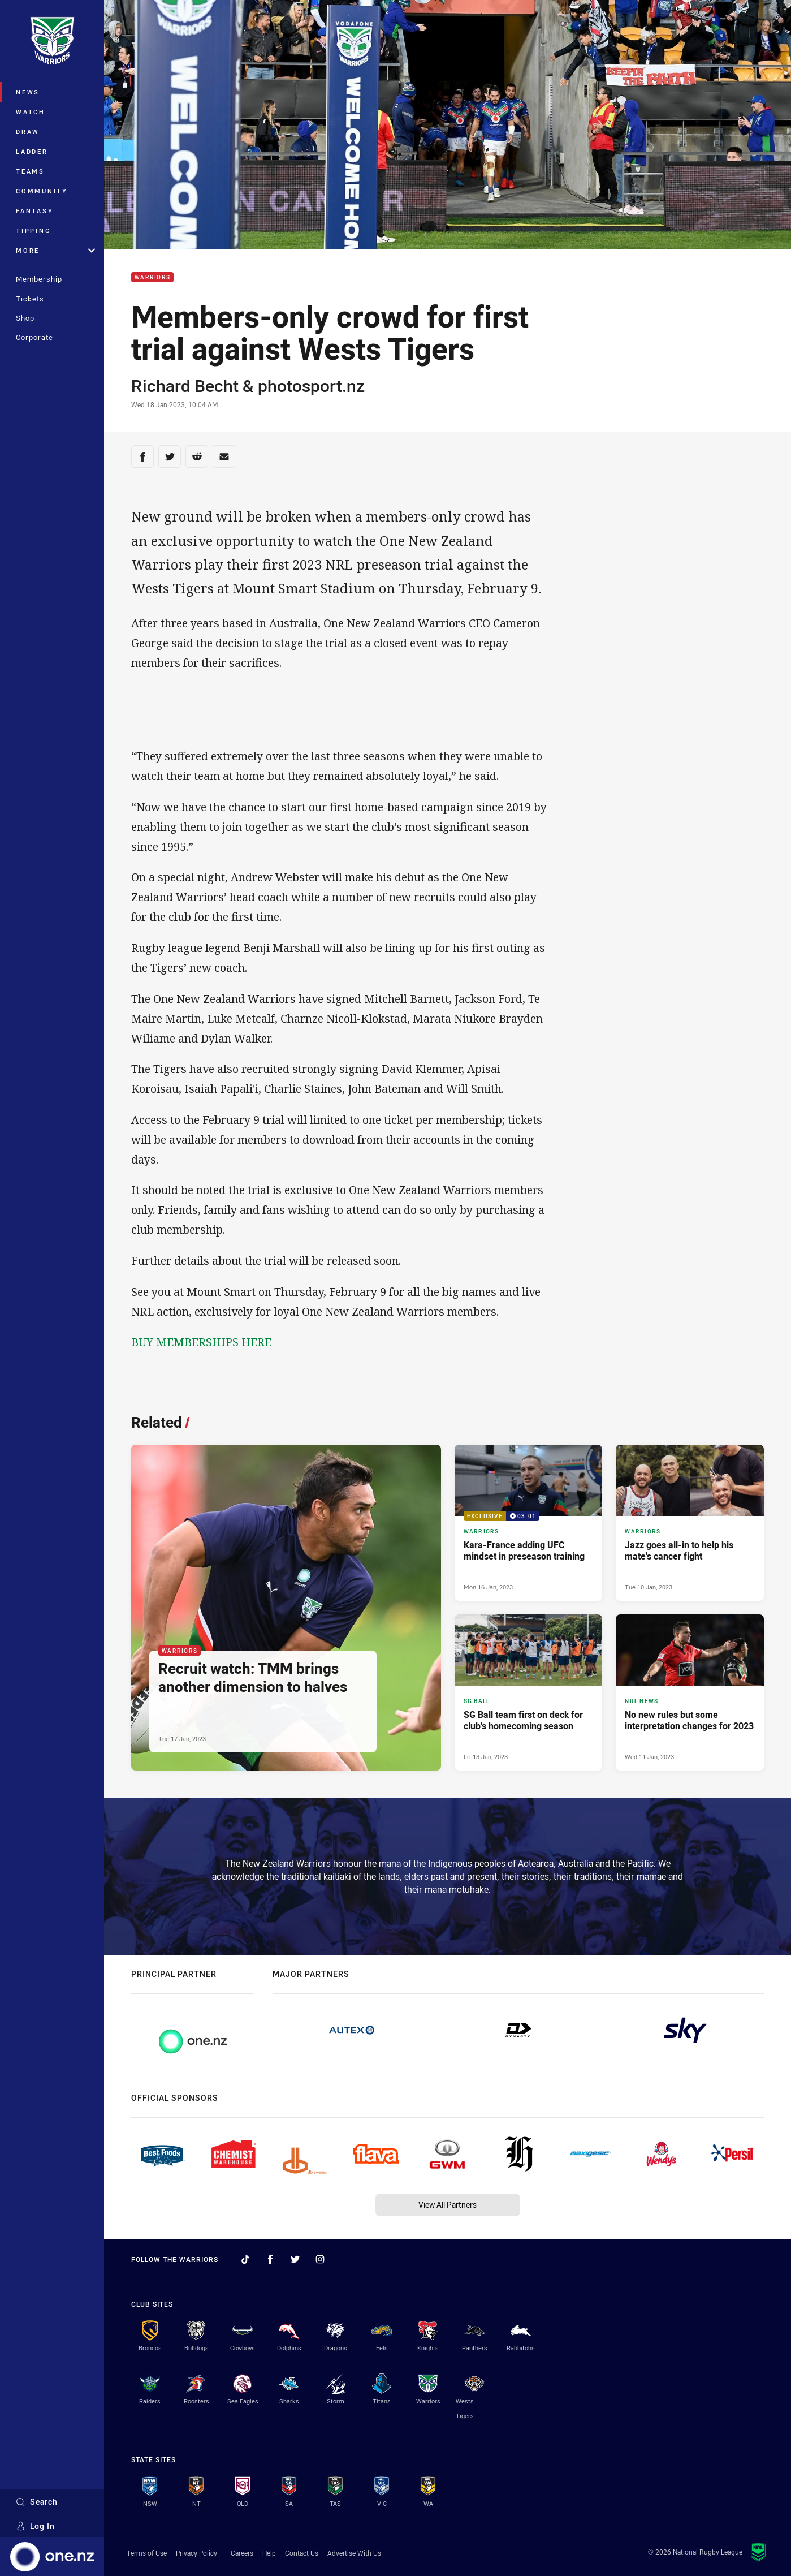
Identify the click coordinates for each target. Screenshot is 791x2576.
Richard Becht (185, 385)
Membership (39, 279)
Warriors (152, 277)
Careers (242, 2552)
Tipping (33, 230)
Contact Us (301, 2552)
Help (269, 2552)
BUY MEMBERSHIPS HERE (201, 1342)
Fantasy (34, 210)
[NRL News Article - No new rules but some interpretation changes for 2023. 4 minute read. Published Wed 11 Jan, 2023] (690, 1692)
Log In (35, 2526)
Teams (30, 171)
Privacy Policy (196, 2552)
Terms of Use (147, 2552)
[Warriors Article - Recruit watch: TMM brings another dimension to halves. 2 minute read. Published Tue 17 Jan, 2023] (286, 1608)
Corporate (34, 337)
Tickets (30, 299)
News (28, 92)
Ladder (32, 151)
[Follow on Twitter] (295, 2259)
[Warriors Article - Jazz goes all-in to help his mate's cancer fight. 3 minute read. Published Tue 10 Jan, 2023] (690, 1523)
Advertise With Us (354, 2552)
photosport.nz (311, 385)
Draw (28, 131)
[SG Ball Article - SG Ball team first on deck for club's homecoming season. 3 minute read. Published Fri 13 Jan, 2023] (529, 1692)
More (55, 250)
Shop (25, 318)
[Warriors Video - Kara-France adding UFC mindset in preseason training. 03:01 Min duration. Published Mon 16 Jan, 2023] (529, 1523)
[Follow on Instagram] (320, 2259)
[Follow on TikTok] (245, 2259)
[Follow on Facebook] (270, 2259)
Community (42, 191)
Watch (30, 111)
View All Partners (447, 2204)
